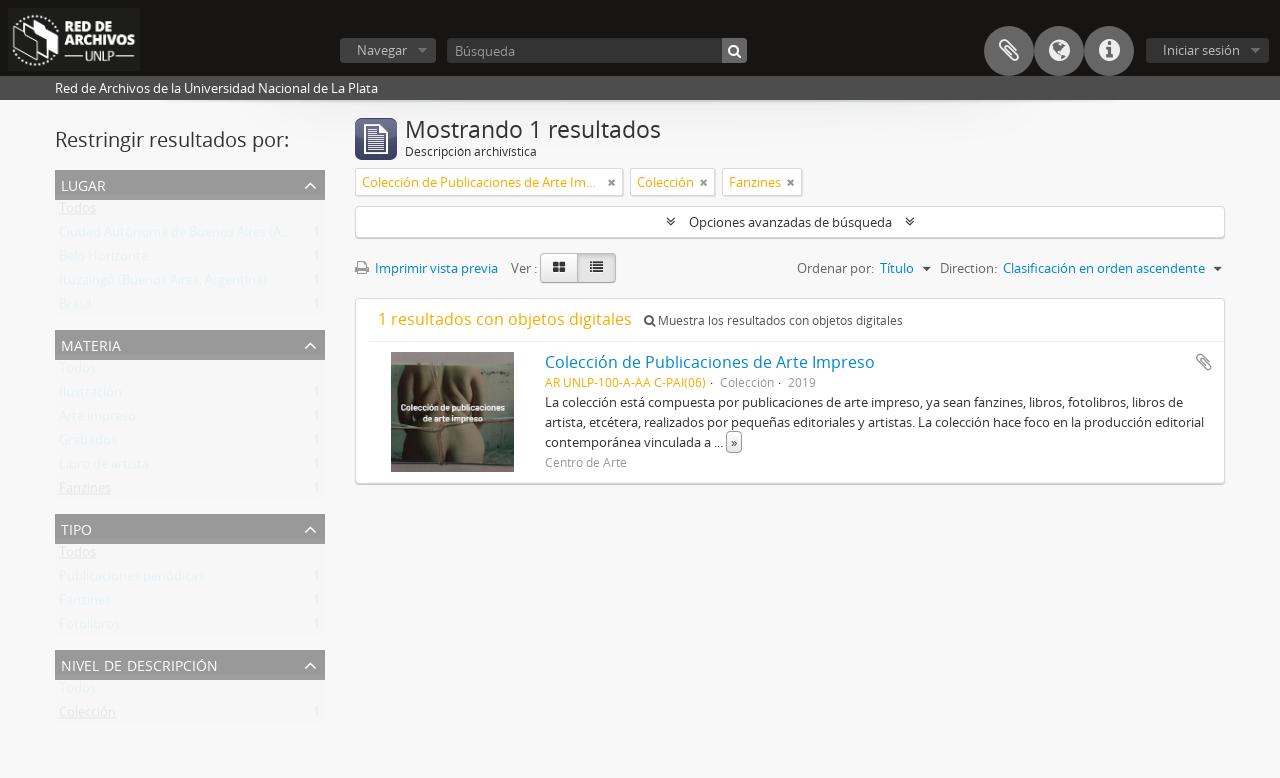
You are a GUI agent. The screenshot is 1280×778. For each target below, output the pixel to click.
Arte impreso (97, 420)
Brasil (75, 308)
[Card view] (559, 268)
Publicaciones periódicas (131, 580)
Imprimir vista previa (426, 268)
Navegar (382, 50)
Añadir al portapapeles (1204, 362)
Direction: (968, 268)
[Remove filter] (612, 182)
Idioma (1059, 51)
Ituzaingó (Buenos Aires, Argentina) (163, 284)
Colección (87, 716)
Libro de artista (104, 468)
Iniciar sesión (1201, 50)
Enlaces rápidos (1109, 51)
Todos (77, 212)
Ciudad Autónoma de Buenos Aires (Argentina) (197, 236)
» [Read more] (734, 442)
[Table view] (596, 268)
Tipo (76, 527)
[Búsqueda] (597, 50)
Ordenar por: (835, 268)
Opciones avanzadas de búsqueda (790, 222)
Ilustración (90, 396)
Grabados (88, 444)
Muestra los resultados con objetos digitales (773, 320)
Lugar (83, 183)
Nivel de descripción (139, 663)
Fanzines (85, 492)
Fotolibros (89, 628)
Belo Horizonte (103, 260)
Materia (91, 343)
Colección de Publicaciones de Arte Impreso (710, 362)
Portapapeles (1009, 51)
